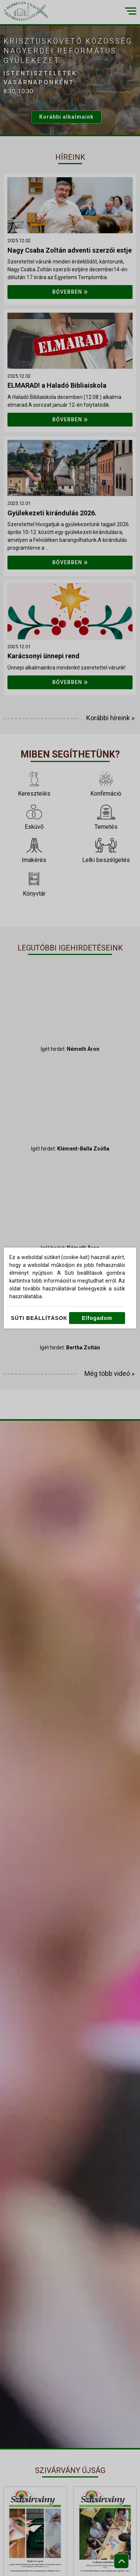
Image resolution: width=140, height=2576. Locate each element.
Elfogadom (97, 1318)
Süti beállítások (39, 1318)
